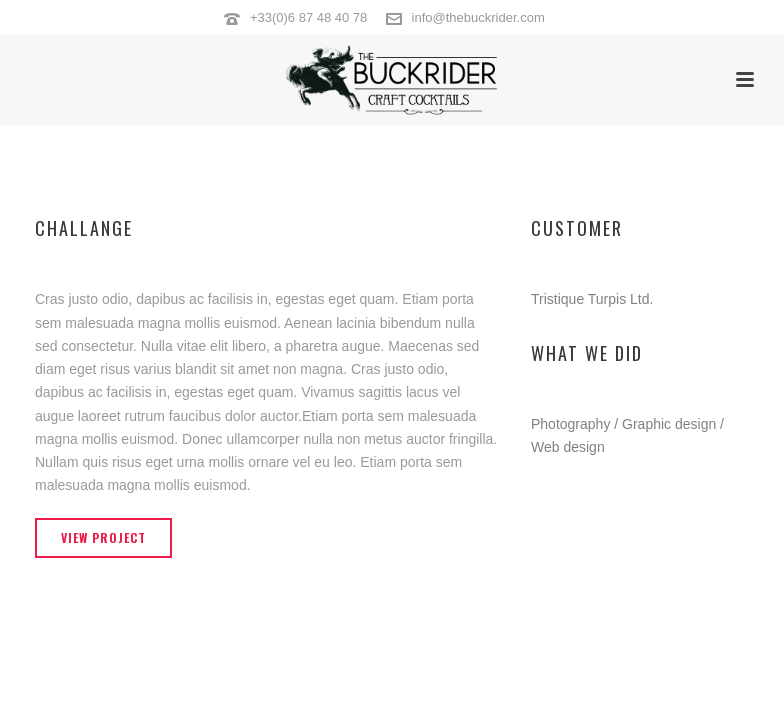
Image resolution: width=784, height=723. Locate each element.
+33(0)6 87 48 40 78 (308, 17)
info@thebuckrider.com (478, 17)
